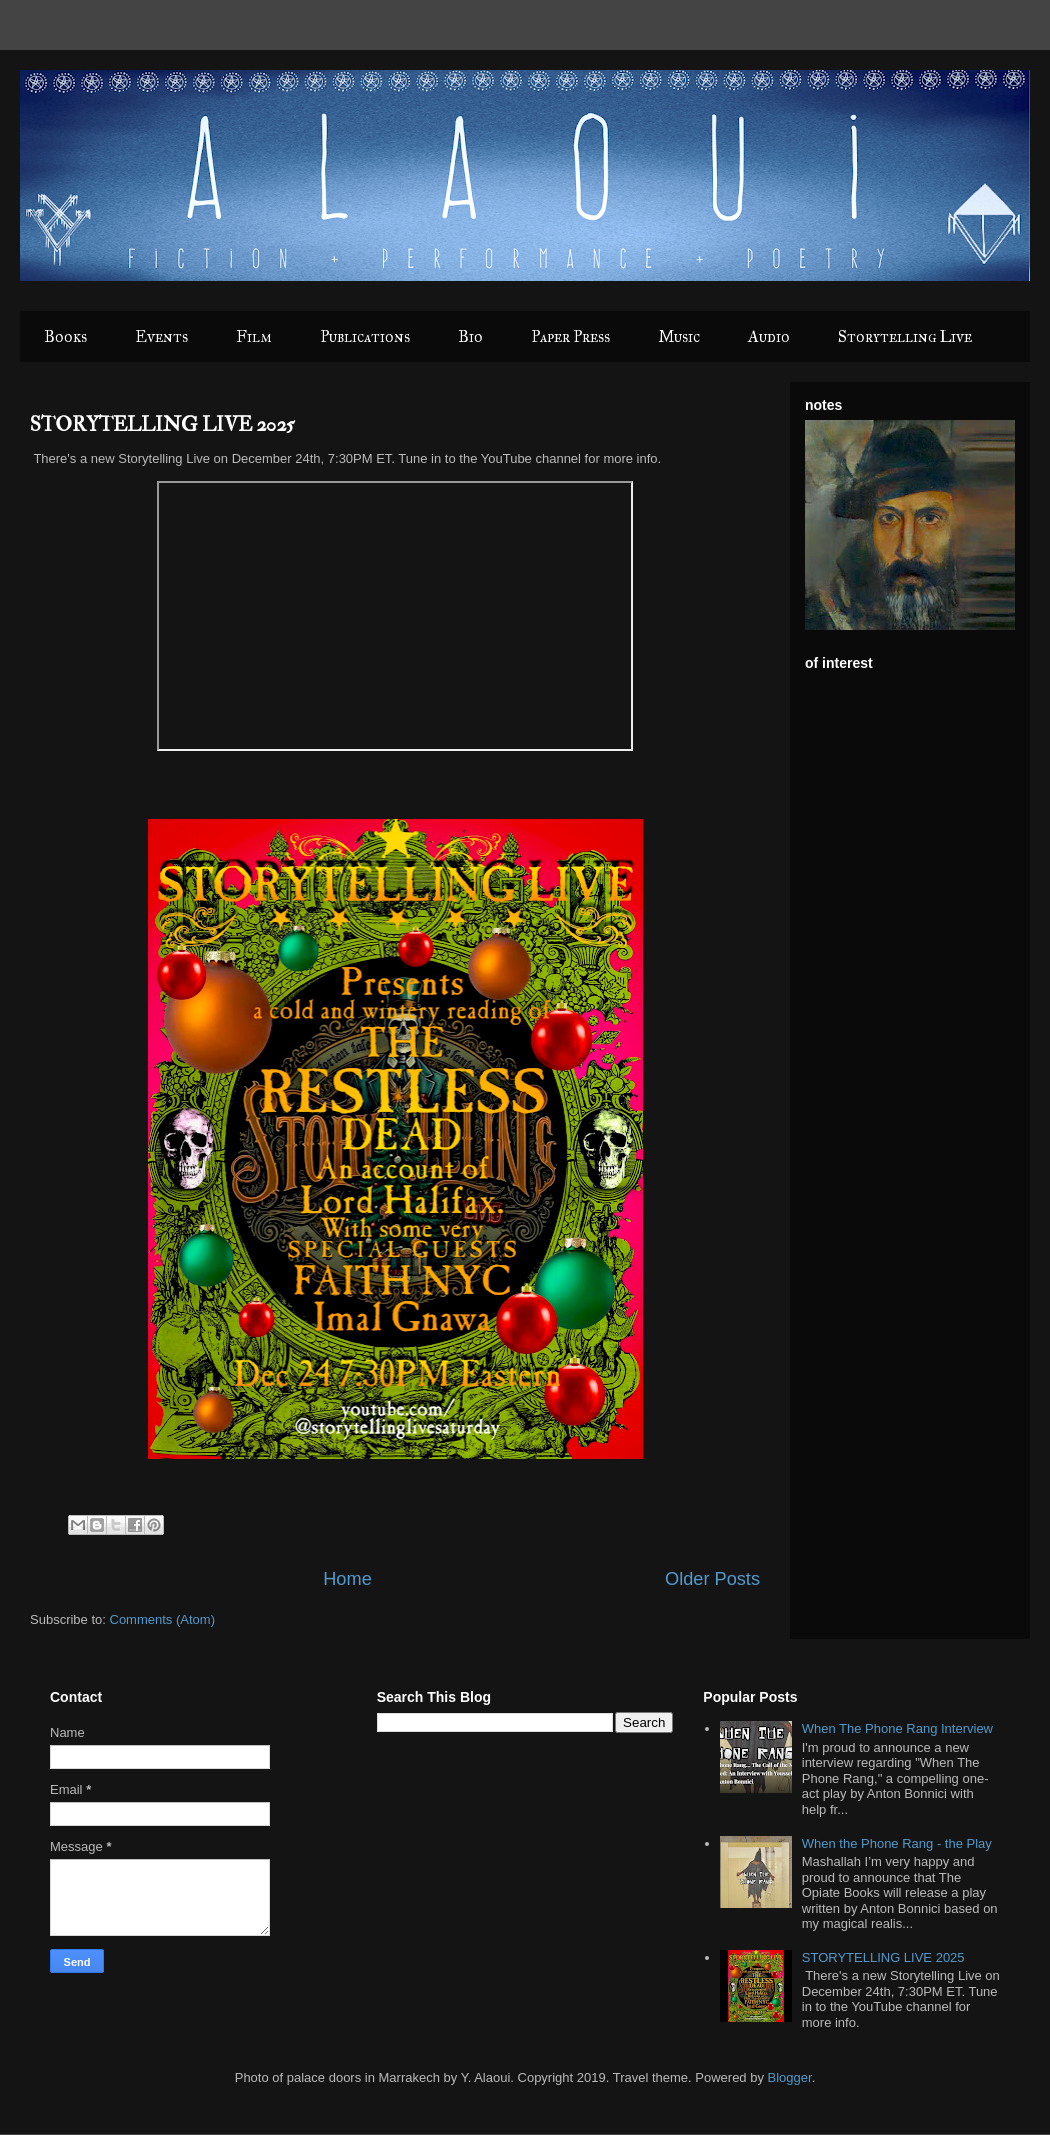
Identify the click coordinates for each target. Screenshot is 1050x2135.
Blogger (790, 2077)
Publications (365, 336)
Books (65, 336)
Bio (470, 336)
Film (254, 336)
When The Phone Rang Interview (897, 1728)
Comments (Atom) (162, 1619)
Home (347, 1579)
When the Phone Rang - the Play (897, 1843)
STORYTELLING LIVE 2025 (162, 424)
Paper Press (570, 336)
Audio (769, 336)
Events (161, 336)
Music (679, 336)
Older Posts (712, 1579)
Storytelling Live (905, 336)
